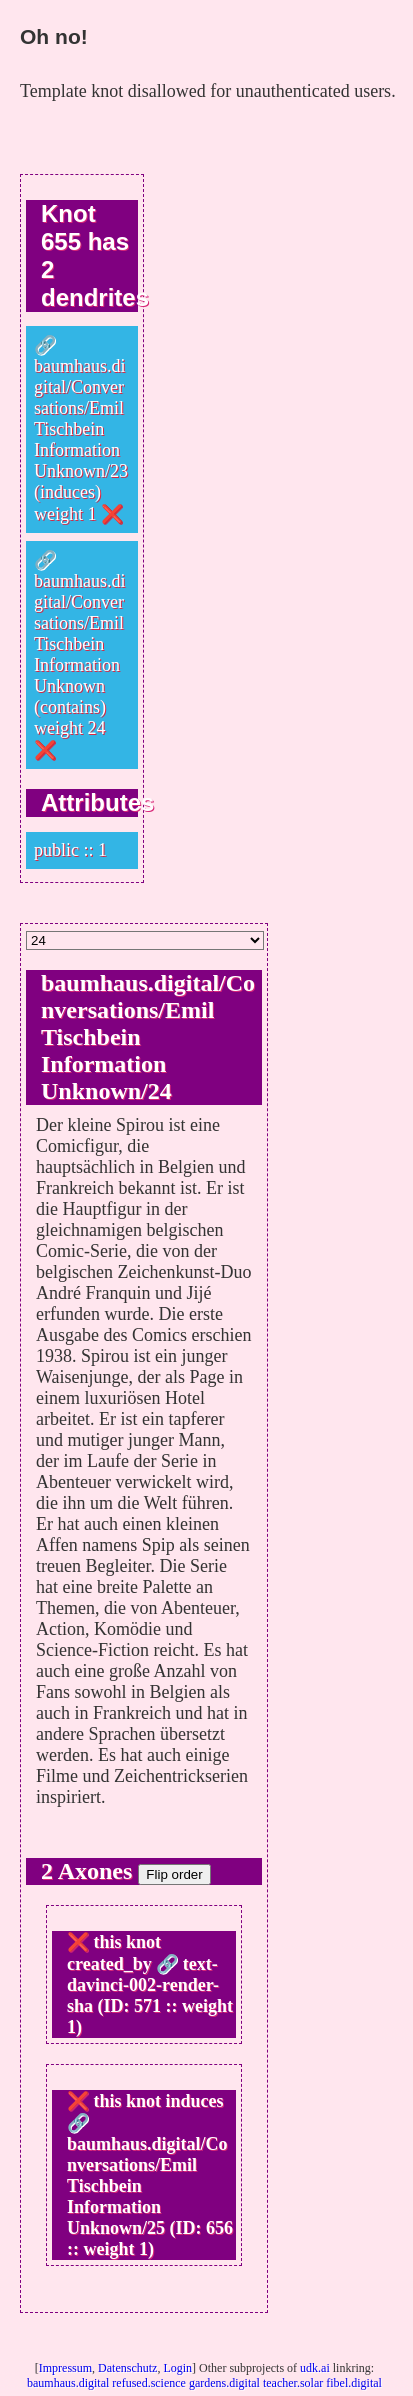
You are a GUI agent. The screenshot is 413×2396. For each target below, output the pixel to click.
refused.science (149, 2383)
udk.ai (315, 2368)
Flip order (174, 1874)
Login (177, 2368)
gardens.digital (224, 2383)
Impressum (65, 2368)
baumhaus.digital (68, 2383)
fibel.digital (354, 2383)
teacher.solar (293, 2383)
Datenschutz (127, 2368)
